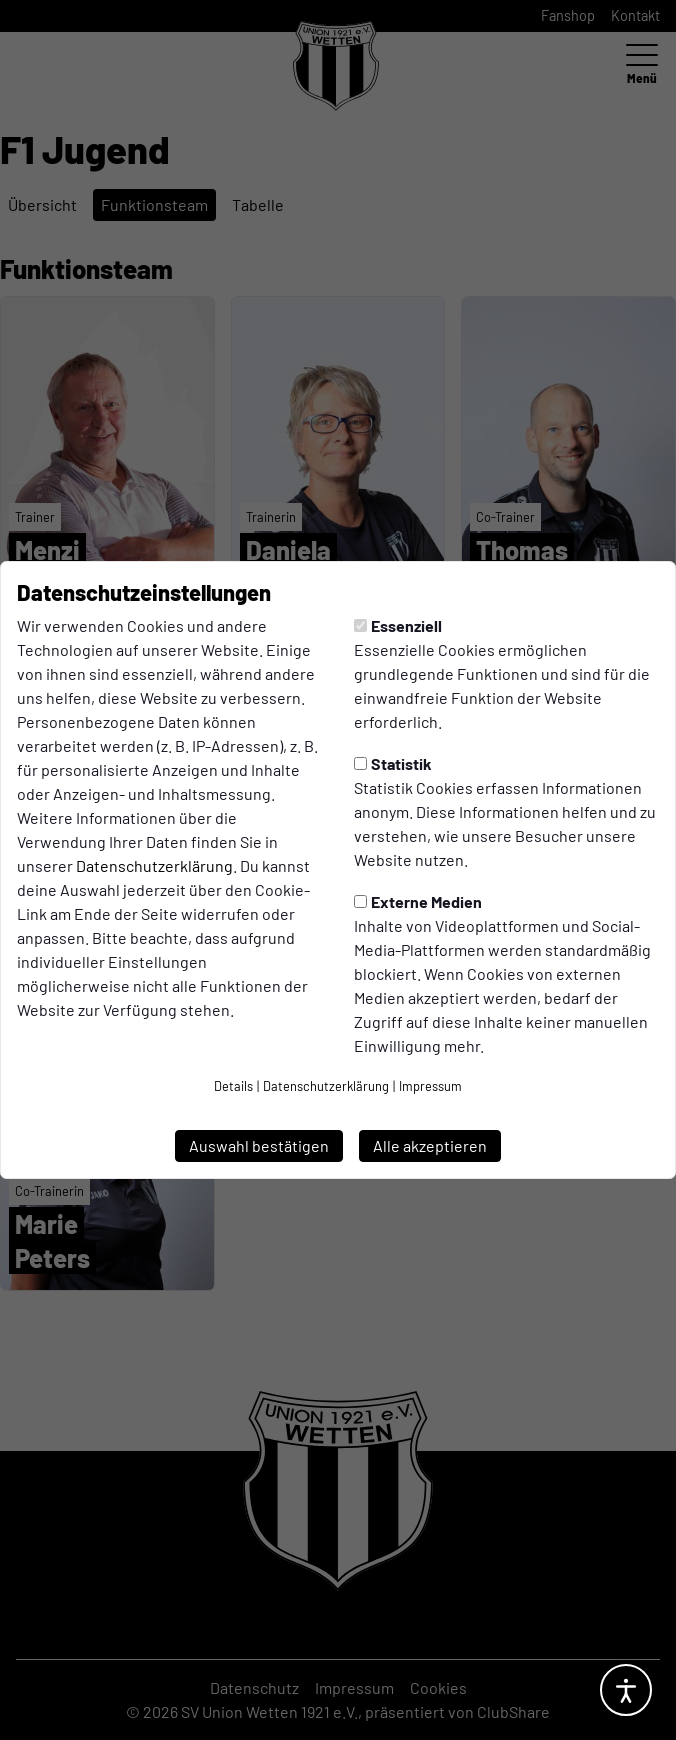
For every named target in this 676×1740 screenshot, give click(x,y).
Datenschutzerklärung (154, 865)
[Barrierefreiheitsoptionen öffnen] (626, 1690)
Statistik (393, 763)
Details (233, 1086)
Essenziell (398, 625)
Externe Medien (418, 901)
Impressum (430, 1086)
